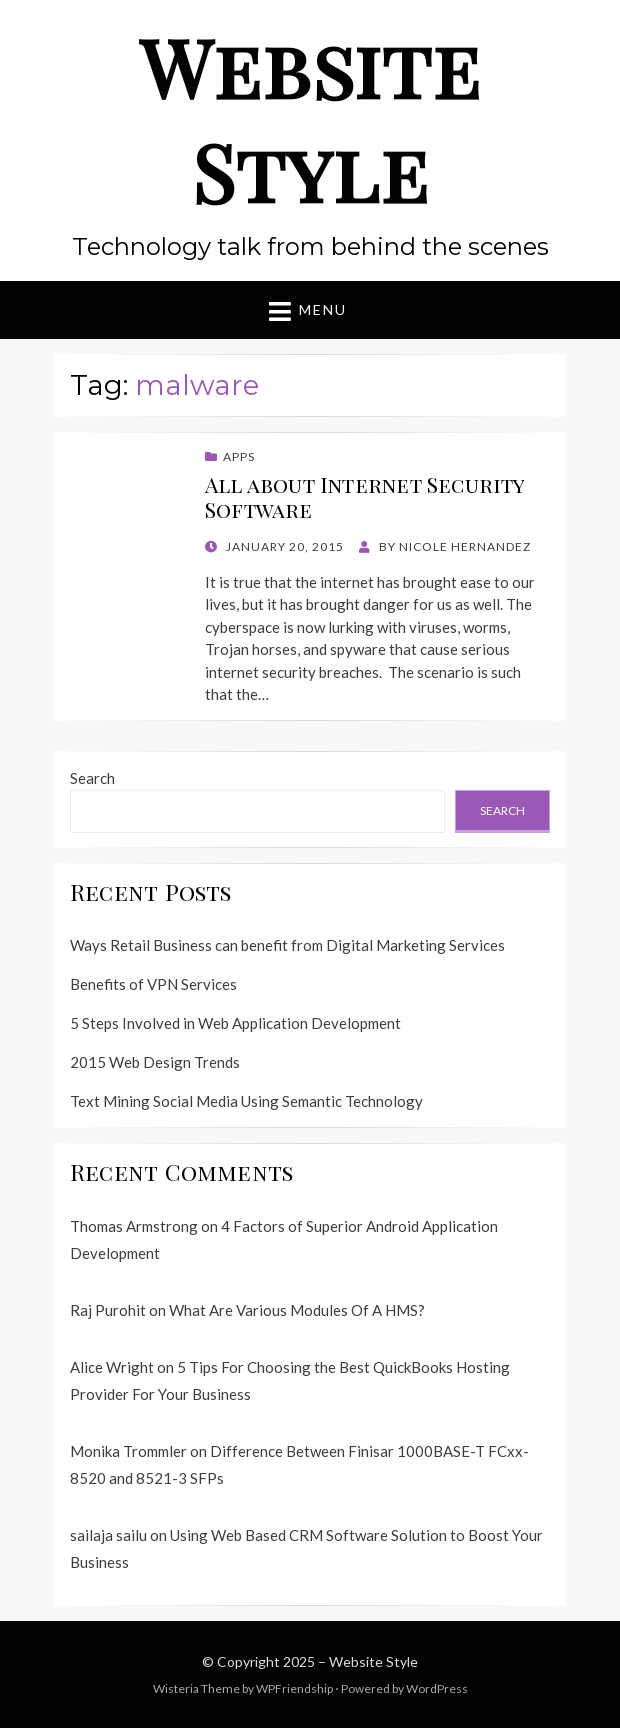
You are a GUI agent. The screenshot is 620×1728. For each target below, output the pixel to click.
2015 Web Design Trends (155, 1062)
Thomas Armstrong (134, 1226)
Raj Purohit (108, 1310)
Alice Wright (112, 1367)
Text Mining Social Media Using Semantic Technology (246, 1101)
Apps (239, 456)
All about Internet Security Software (365, 496)
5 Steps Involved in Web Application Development (235, 1023)
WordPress (437, 1688)
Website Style (310, 118)
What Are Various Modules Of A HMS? (297, 1310)
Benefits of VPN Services (153, 984)
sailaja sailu (108, 1535)
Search (92, 778)
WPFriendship (294, 1688)
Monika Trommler (128, 1451)
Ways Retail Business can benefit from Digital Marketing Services (287, 945)
